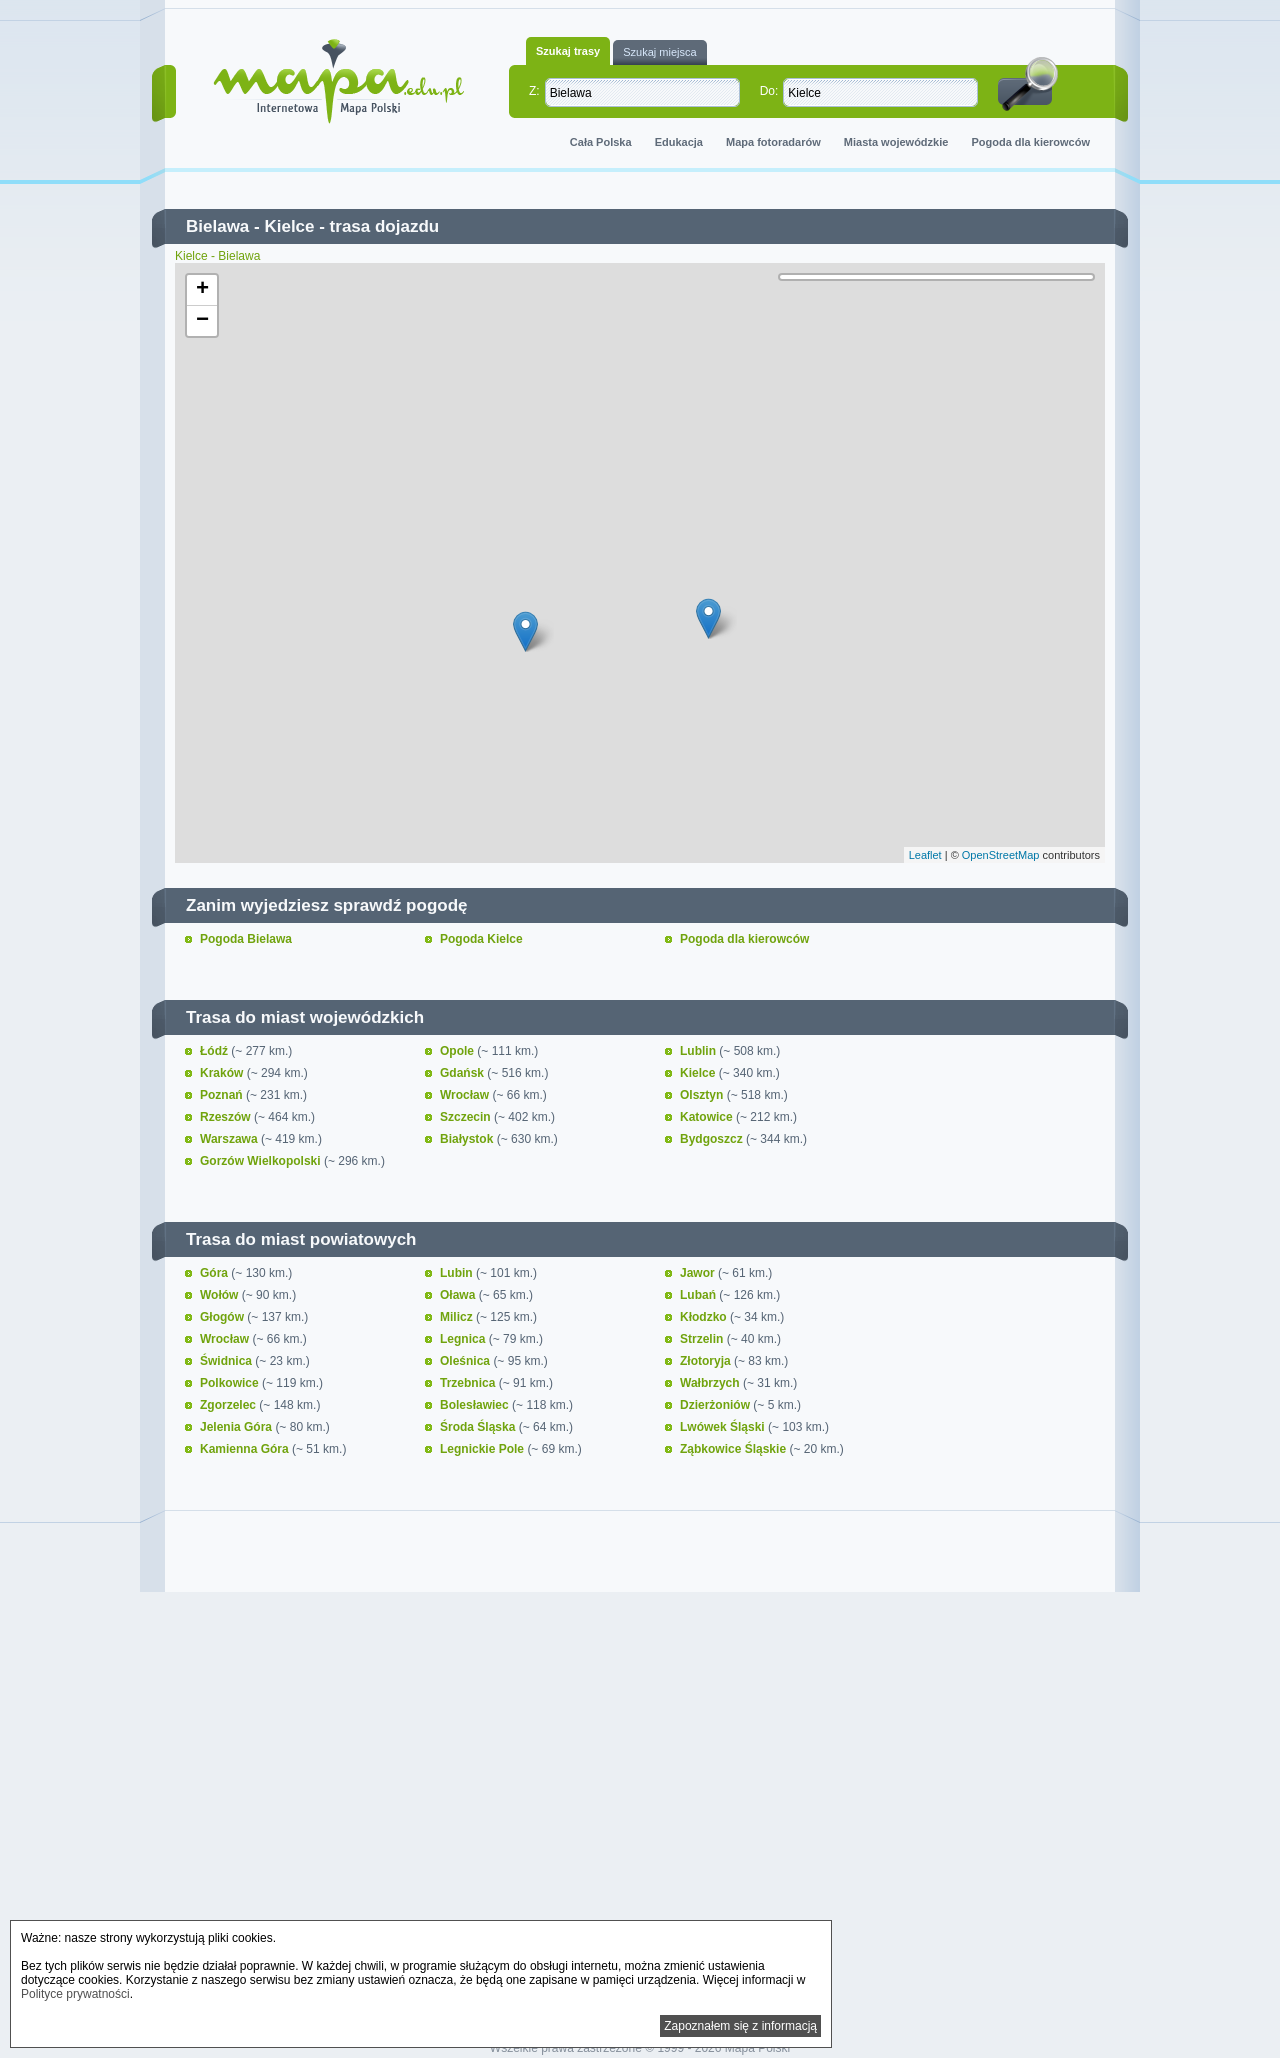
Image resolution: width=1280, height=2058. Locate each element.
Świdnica (227, 1361)
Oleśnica (466, 1361)
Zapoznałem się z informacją (740, 2026)
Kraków (223, 1073)
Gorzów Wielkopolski (262, 1161)
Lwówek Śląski (724, 1427)
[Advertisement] (640, 1770)
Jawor (699, 1273)
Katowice (708, 1117)
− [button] (202, 321)
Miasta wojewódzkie (896, 142)
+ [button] (202, 290)
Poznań (223, 1095)
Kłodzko (705, 1317)
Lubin (458, 1273)
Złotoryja (707, 1361)
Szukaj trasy (568, 51)
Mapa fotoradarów (773, 142)
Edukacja (679, 142)
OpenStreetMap (1001, 855)
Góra (215, 1273)
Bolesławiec (476, 1405)
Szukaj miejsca (659, 52)
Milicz (458, 1317)
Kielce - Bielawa (217, 256)
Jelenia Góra (237, 1427)
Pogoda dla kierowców (1030, 142)
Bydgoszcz (713, 1139)
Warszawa (230, 1139)
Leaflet (925, 855)
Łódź (215, 1051)
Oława (459, 1295)
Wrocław (466, 1095)
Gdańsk (463, 1073)
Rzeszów (227, 1117)
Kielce (289, 226)
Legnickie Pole (483, 1449)
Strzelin (703, 1339)
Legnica (464, 1339)
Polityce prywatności (75, 1994)
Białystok (468, 1139)
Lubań (699, 1295)
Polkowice (231, 1383)
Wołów (221, 1295)
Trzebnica (469, 1383)
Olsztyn (703, 1095)
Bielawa (217, 226)
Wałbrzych (711, 1383)
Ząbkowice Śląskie (734, 1449)
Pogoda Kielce (481, 939)
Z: (534, 91)
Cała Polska (601, 142)
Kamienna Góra (246, 1449)
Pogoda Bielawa (246, 939)
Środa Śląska (479, 1427)
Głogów (223, 1317)
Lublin (699, 1051)
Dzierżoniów (716, 1405)
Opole (458, 1051)
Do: (769, 91)
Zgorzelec (229, 1405)
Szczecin (467, 1117)
